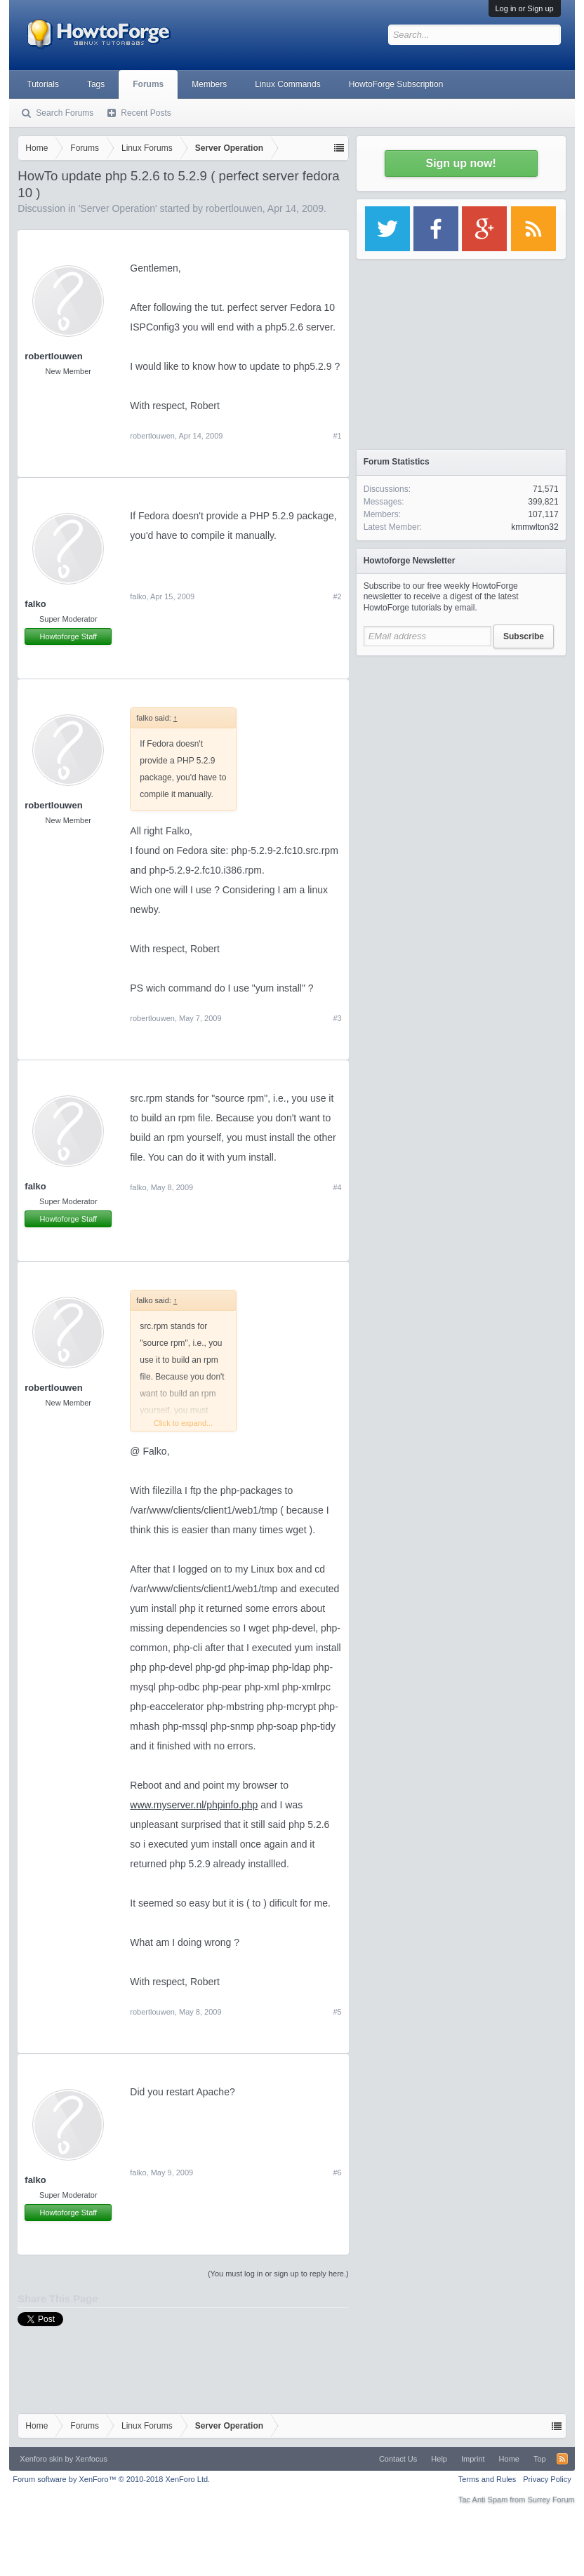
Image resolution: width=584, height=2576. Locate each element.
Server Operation (117, 208)
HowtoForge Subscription (396, 84)
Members (209, 84)
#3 (337, 1018)
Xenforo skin (41, 2459)
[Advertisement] (461, 751)
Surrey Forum (550, 2499)
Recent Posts (146, 113)
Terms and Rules (487, 2479)
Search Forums (64, 113)
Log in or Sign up (525, 8)
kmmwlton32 (534, 527)
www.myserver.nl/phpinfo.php (194, 1804)
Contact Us (398, 2459)
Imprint (473, 2459)
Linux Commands (287, 84)
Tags (96, 84)
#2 (337, 596)
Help (439, 2459)
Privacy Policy (547, 2479)
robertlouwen (234, 208)
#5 (337, 2012)
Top (539, 2459)
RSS (562, 2458)
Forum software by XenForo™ (111, 2479)
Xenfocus (91, 2459)
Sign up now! (460, 163)
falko (35, 604)
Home (509, 2459)
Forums (148, 84)
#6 (337, 2172)
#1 (337, 436)
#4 (337, 1187)
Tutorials (43, 84)
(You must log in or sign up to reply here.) (278, 2273)
